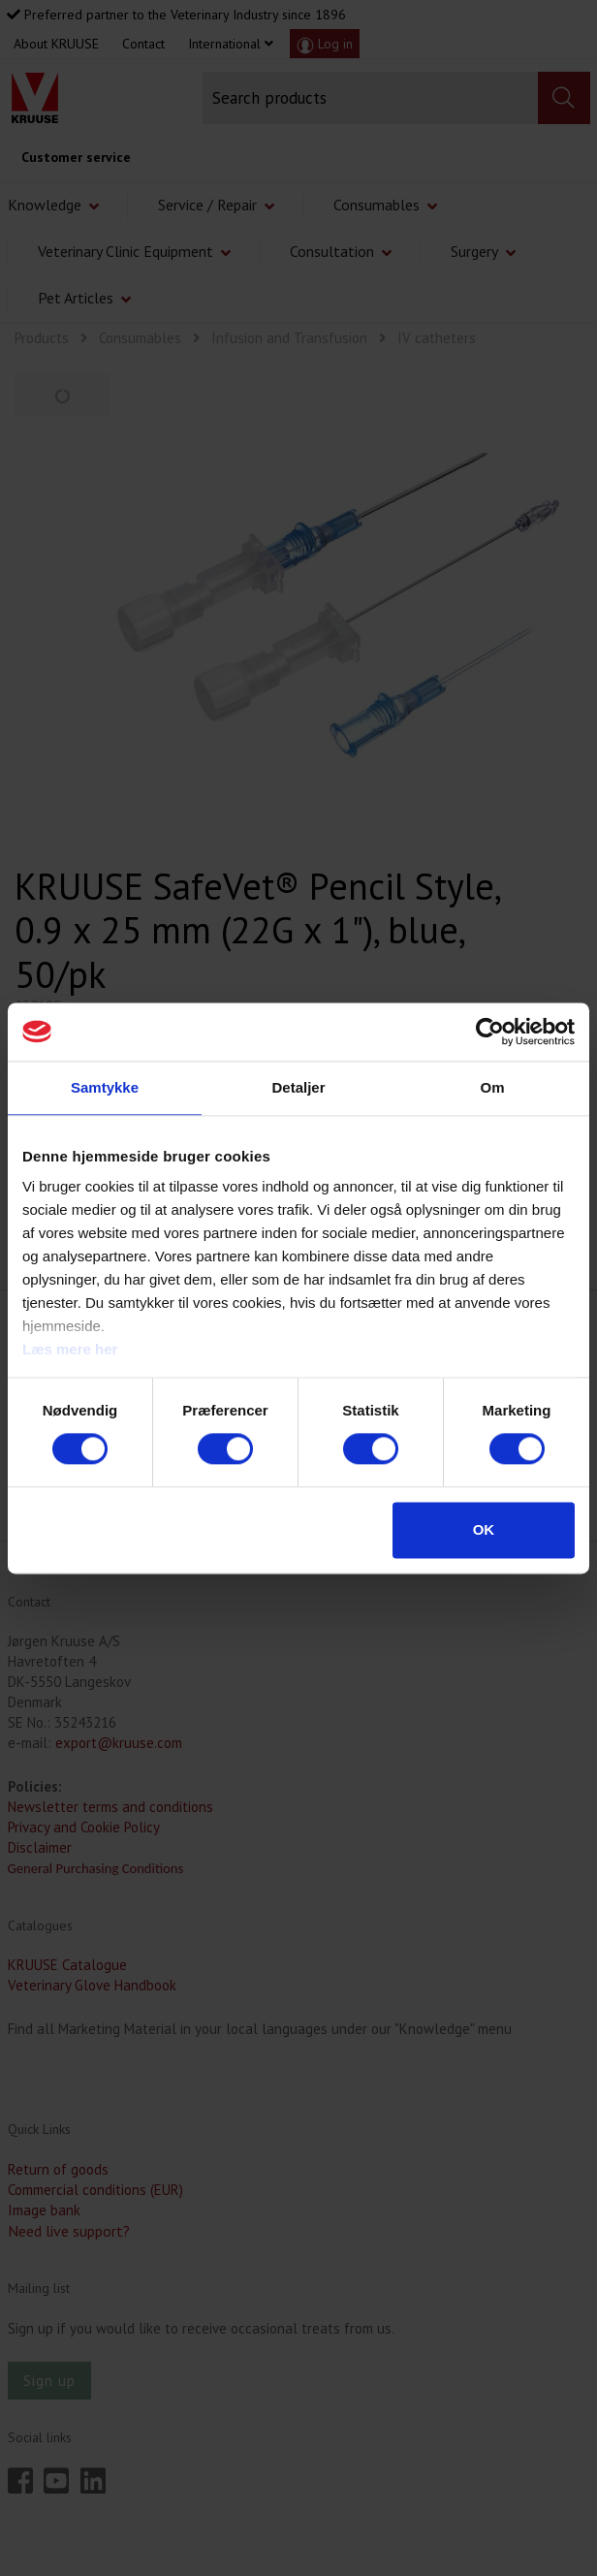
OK (484, 1529)
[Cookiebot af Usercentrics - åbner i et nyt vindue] (490, 1031)
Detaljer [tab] (298, 1087)
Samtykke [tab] (105, 1087)
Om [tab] (492, 1087)
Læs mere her (69, 1349)
